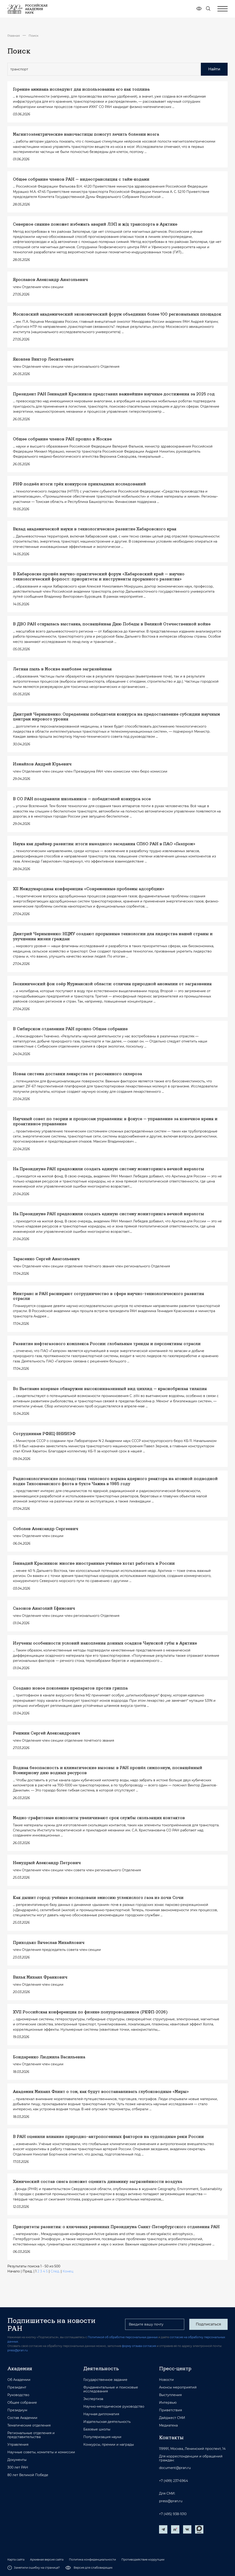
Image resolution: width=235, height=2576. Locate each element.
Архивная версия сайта (46, 2559)
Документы (17, 2460)
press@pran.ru (17, 2350)
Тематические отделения (29, 2425)
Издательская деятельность (107, 2422)
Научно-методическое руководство (113, 2407)
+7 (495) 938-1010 (173, 2514)
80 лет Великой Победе (27, 2475)
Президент (16, 2387)
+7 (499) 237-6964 (173, 2481)
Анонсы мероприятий (178, 2387)
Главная (13, 35)
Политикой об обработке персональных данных (123, 2337)
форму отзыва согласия (139, 2346)
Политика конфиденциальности (92, 2559)
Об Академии (18, 2380)
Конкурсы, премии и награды (108, 2445)
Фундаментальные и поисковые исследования (110, 2389)
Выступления (170, 2395)
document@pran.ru (175, 2468)
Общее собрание (22, 2403)
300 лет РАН (17, 2467)
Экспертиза (93, 2399)
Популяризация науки (102, 2437)
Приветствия (170, 2410)
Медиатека (168, 2425)
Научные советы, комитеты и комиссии (41, 2452)
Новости (166, 2380)
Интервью (168, 2403)
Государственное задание (105, 2380)
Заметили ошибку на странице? (33, 2567)
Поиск (34, 35)
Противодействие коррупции (142, 2559)
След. (55, 2271)
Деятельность (101, 2368)
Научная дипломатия (101, 2414)
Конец (68, 2271)
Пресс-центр (175, 2368)
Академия (19, 2368)
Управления (17, 2445)
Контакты (171, 2437)
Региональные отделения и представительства (31, 2435)
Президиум (17, 2410)
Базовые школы (96, 2429)
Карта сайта (15, 2559)
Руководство (18, 2395)
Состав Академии (22, 2418)
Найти (214, 69)
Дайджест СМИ (172, 2418)
